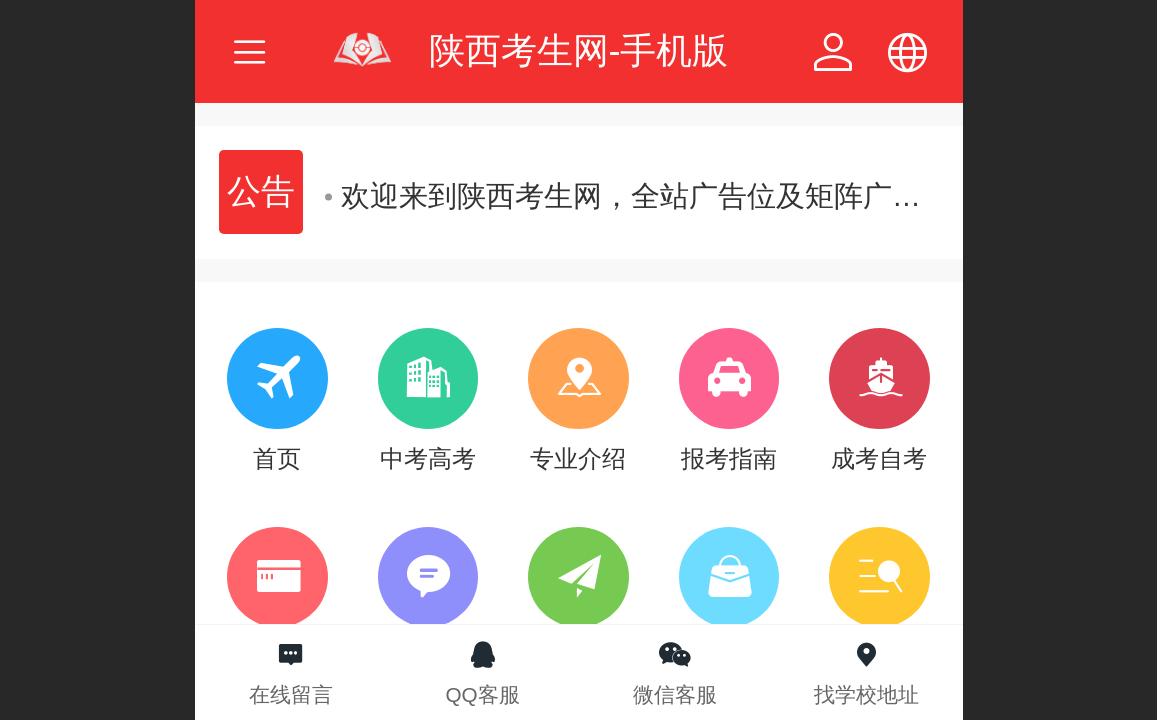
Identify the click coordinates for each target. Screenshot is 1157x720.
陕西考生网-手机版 (579, 50)
